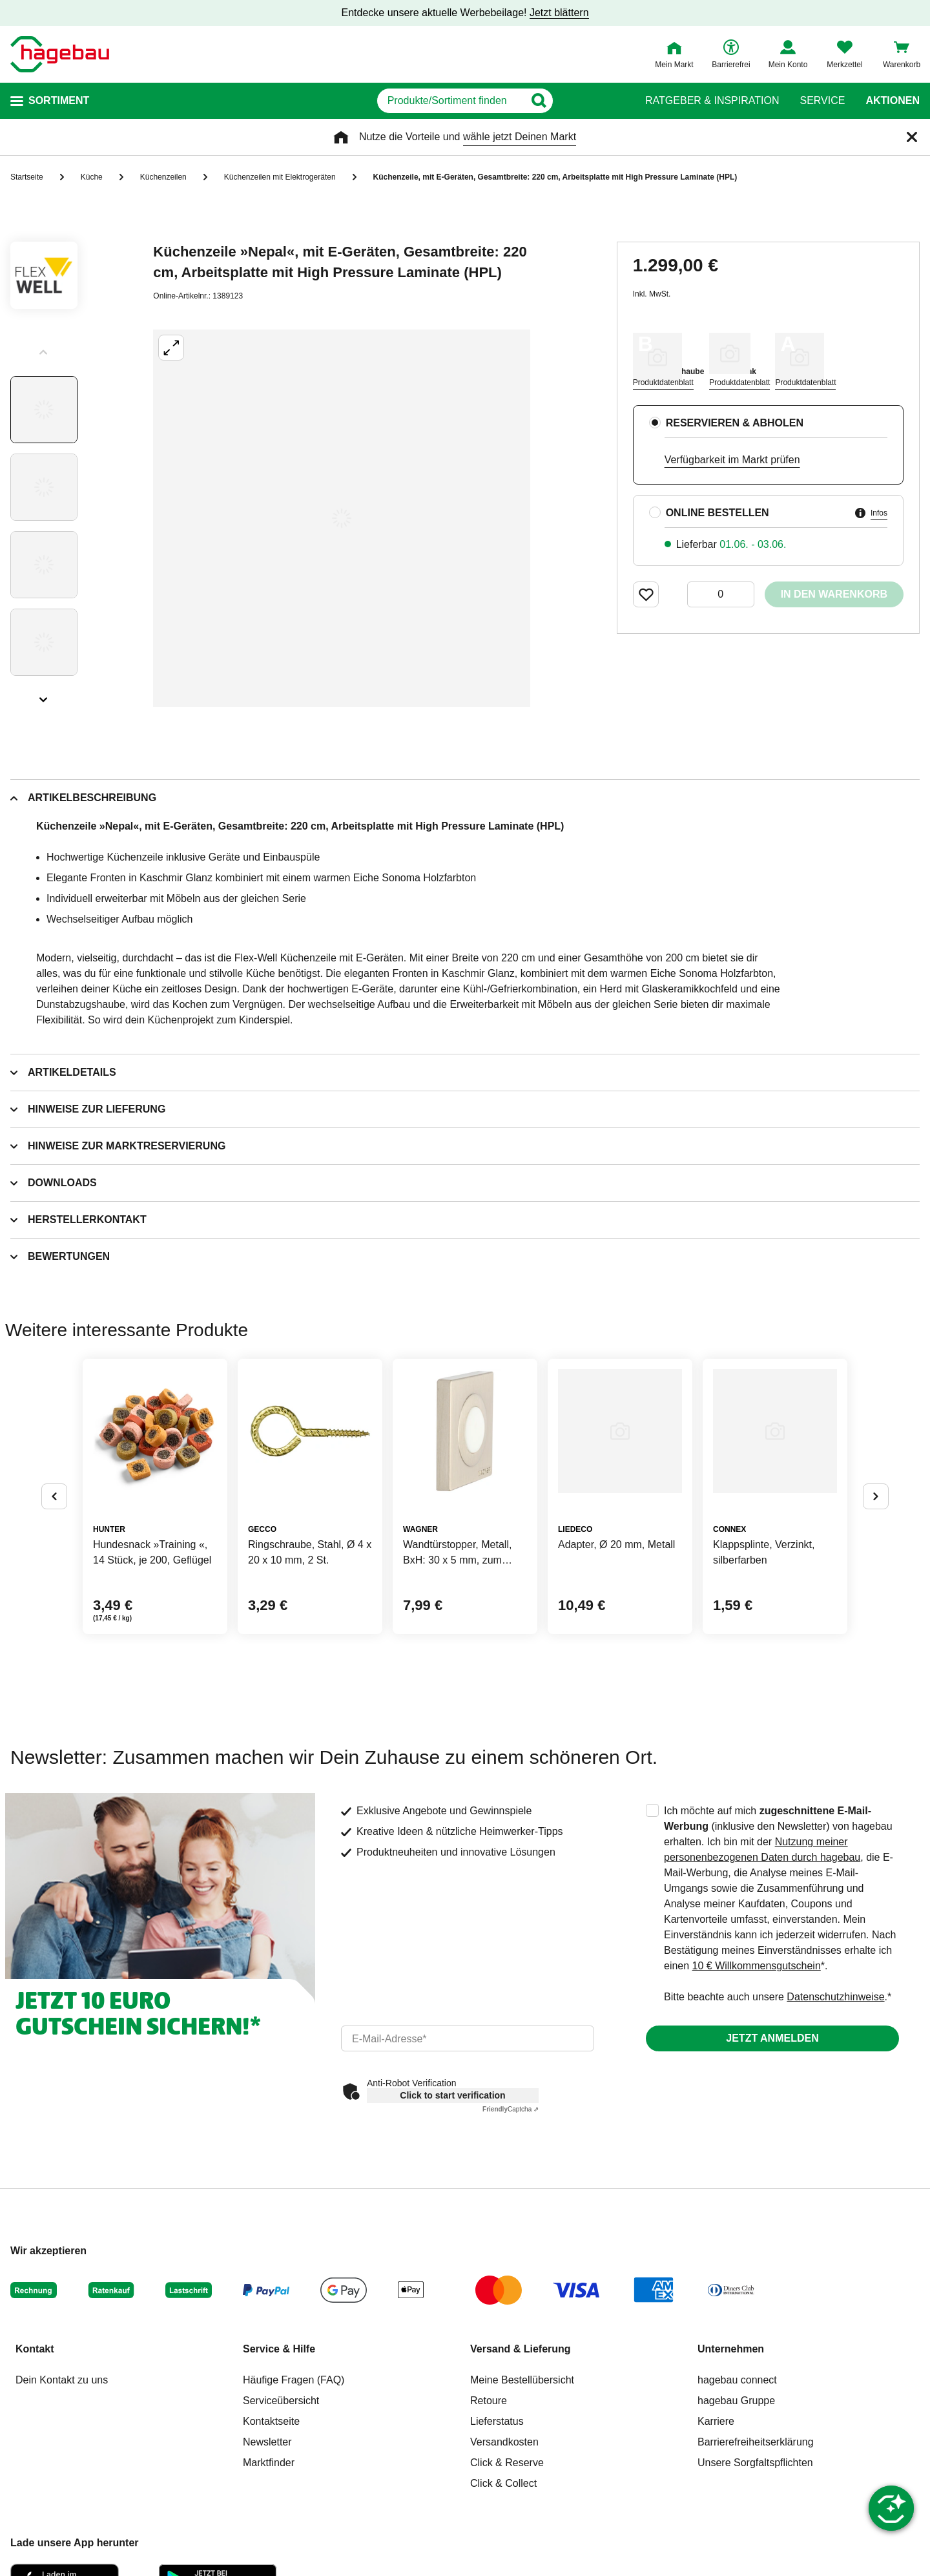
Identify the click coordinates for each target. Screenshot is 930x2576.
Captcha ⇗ (510, 2109)
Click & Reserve (507, 2462)
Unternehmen (731, 2348)
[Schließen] (912, 137)
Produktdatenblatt (663, 382)
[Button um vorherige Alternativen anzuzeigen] (54, 1496)
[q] (450, 101)
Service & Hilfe (279, 2348)
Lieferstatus (497, 2421)
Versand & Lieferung (520, 2348)
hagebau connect (737, 2379)
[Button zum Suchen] (599, 101)
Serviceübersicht (281, 2400)
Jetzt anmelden (772, 2038)
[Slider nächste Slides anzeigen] (44, 695)
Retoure (488, 2400)
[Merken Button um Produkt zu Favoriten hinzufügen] (646, 594)
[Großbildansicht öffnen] (341, 518)
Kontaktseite (271, 2421)
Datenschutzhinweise (835, 1996)
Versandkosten (504, 2441)
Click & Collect (503, 2483)
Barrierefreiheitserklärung (756, 2441)
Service (822, 101)
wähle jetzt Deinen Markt (519, 136)
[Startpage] (59, 54)
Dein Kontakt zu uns (62, 2379)
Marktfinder (268, 2462)
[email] (468, 2038)
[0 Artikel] (721, 594)
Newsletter (267, 2441)
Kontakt (35, 2348)
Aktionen (892, 101)
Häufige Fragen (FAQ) (293, 2379)
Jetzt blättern (559, 12)
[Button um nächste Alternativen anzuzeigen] (876, 1496)
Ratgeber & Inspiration (712, 101)
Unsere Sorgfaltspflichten (755, 2462)
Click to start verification (452, 2095)
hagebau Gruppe (736, 2400)
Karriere (716, 2421)
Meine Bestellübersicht (522, 2379)
